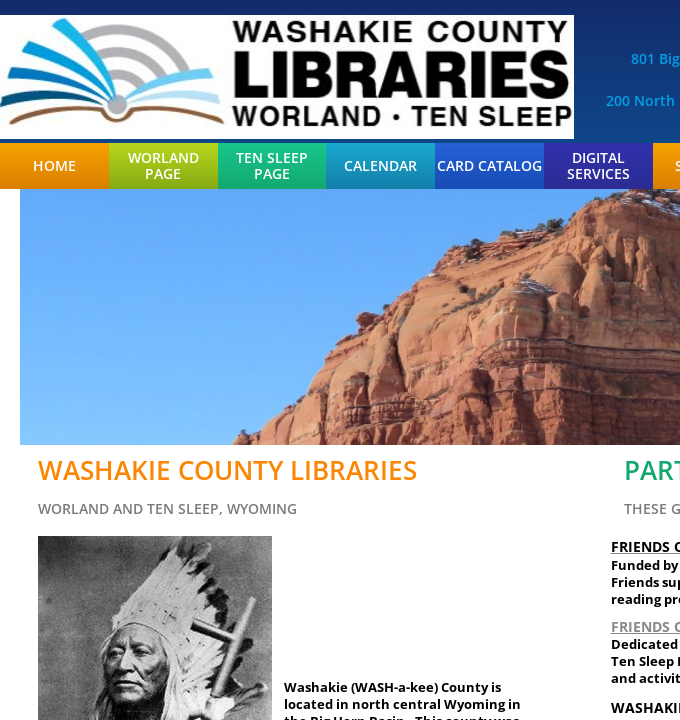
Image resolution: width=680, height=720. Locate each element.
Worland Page (163, 166)
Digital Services (598, 166)
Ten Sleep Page (272, 166)
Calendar (380, 166)
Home (54, 166)
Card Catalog (489, 166)
